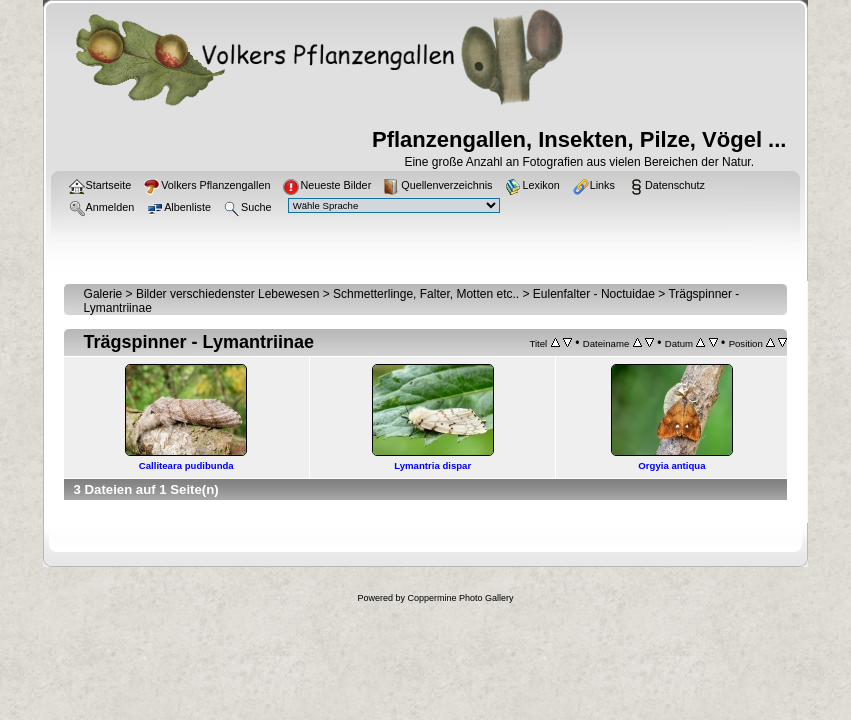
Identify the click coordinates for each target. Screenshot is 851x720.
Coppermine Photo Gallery (460, 598)
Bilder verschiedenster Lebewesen (227, 294)
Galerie (103, 294)
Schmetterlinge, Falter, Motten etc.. (426, 294)
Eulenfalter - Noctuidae (594, 294)
